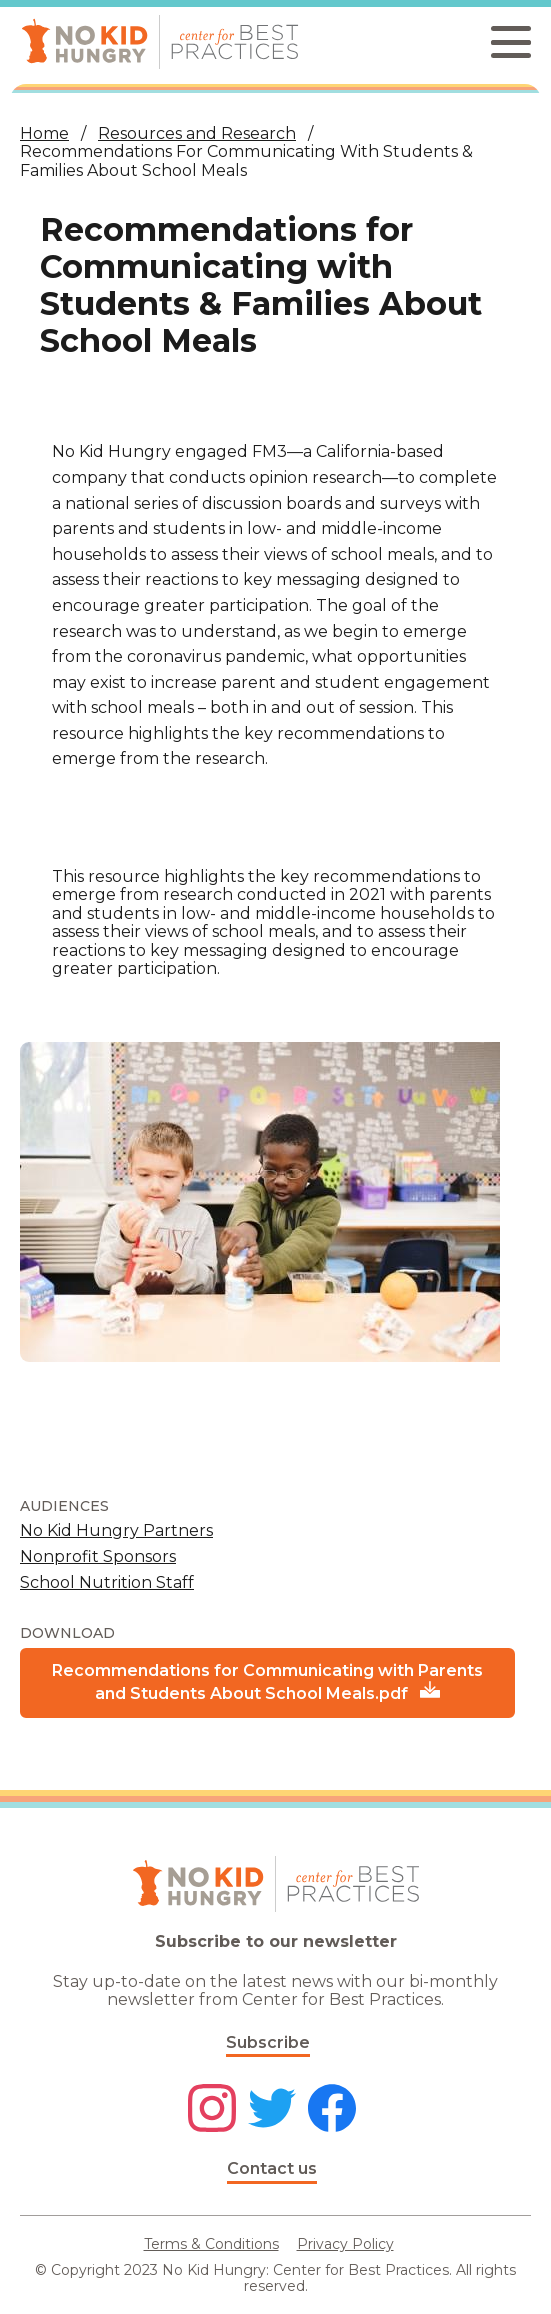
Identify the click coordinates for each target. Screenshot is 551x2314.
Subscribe (268, 2042)
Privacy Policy (345, 2244)
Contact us (272, 2168)
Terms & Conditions (211, 2244)
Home (44, 133)
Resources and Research (197, 133)
